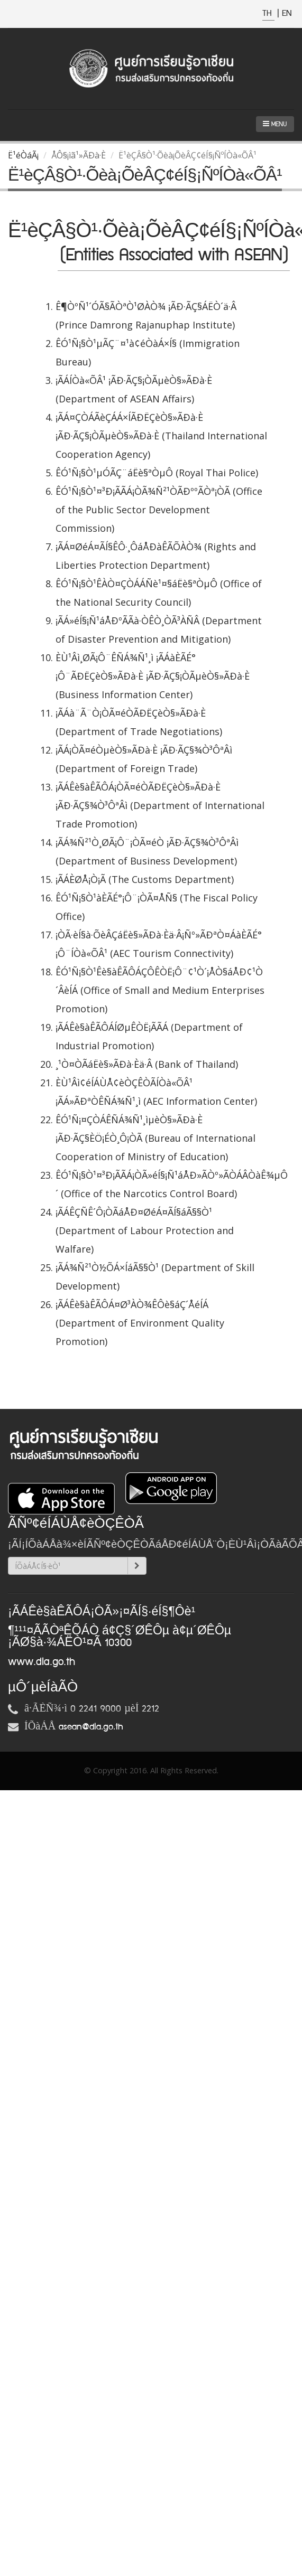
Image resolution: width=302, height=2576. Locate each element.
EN (286, 13)
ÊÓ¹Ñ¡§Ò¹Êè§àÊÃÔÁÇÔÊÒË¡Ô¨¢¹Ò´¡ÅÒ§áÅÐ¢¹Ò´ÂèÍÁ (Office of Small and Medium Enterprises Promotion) (160, 990)
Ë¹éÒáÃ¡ (23, 155)
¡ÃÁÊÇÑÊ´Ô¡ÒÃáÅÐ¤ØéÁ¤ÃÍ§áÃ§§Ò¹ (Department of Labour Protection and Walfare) (145, 1230)
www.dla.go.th (41, 1662)
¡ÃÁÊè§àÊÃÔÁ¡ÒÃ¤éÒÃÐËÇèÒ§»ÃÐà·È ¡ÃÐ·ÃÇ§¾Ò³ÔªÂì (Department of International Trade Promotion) (160, 805)
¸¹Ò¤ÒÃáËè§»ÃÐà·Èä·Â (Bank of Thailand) (147, 1064)
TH (268, 13)
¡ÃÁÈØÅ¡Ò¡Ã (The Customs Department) (145, 879)
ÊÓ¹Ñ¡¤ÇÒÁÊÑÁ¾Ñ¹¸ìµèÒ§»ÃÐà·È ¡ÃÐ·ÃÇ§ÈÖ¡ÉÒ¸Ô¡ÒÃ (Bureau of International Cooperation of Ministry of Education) (155, 1138)
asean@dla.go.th (91, 1727)
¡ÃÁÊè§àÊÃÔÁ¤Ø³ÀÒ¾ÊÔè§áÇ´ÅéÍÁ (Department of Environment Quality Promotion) (140, 1323)
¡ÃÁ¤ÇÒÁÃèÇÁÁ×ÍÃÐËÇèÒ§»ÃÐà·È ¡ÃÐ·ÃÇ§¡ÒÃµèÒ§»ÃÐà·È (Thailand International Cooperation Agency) (161, 435)
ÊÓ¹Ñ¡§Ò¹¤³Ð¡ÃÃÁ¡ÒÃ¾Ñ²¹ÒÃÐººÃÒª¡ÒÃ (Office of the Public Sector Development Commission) (159, 509)
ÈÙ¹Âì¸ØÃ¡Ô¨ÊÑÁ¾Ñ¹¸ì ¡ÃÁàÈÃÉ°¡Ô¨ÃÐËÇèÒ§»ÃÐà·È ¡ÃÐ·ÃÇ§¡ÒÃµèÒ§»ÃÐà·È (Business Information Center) (153, 676)
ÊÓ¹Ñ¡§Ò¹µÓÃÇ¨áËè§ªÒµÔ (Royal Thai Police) (157, 472)
